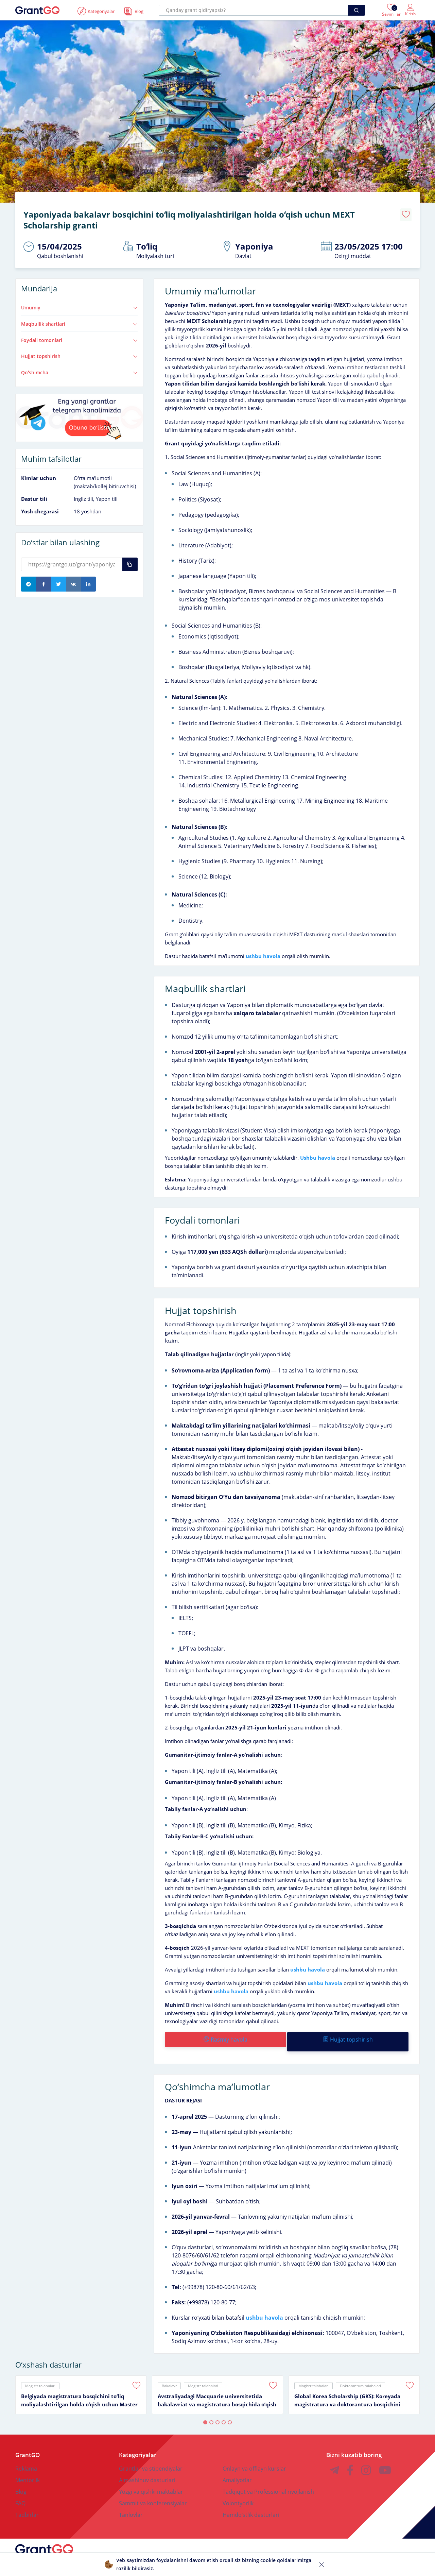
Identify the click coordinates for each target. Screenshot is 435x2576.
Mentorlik (27, 2470)
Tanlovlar (131, 2505)
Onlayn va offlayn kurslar (254, 2459)
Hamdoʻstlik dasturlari (251, 2505)
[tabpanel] (80, 2385)
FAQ (20, 2493)
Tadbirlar (27, 2505)
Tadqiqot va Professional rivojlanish (268, 2482)
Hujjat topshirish (79, 351)
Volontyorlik (238, 2493)
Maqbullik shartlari (79, 318)
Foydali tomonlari (79, 335)
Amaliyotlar (237, 2470)
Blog (21, 2482)
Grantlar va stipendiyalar (150, 2459)
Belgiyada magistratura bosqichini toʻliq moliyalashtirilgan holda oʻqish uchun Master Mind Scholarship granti (79, 2391)
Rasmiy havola (225, 2034)
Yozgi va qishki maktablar (151, 2482)
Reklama (26, 2459)
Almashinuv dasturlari (147, 2470)
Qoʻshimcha (79, 367)
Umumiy (79, 302)
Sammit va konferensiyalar (153, 2493)
